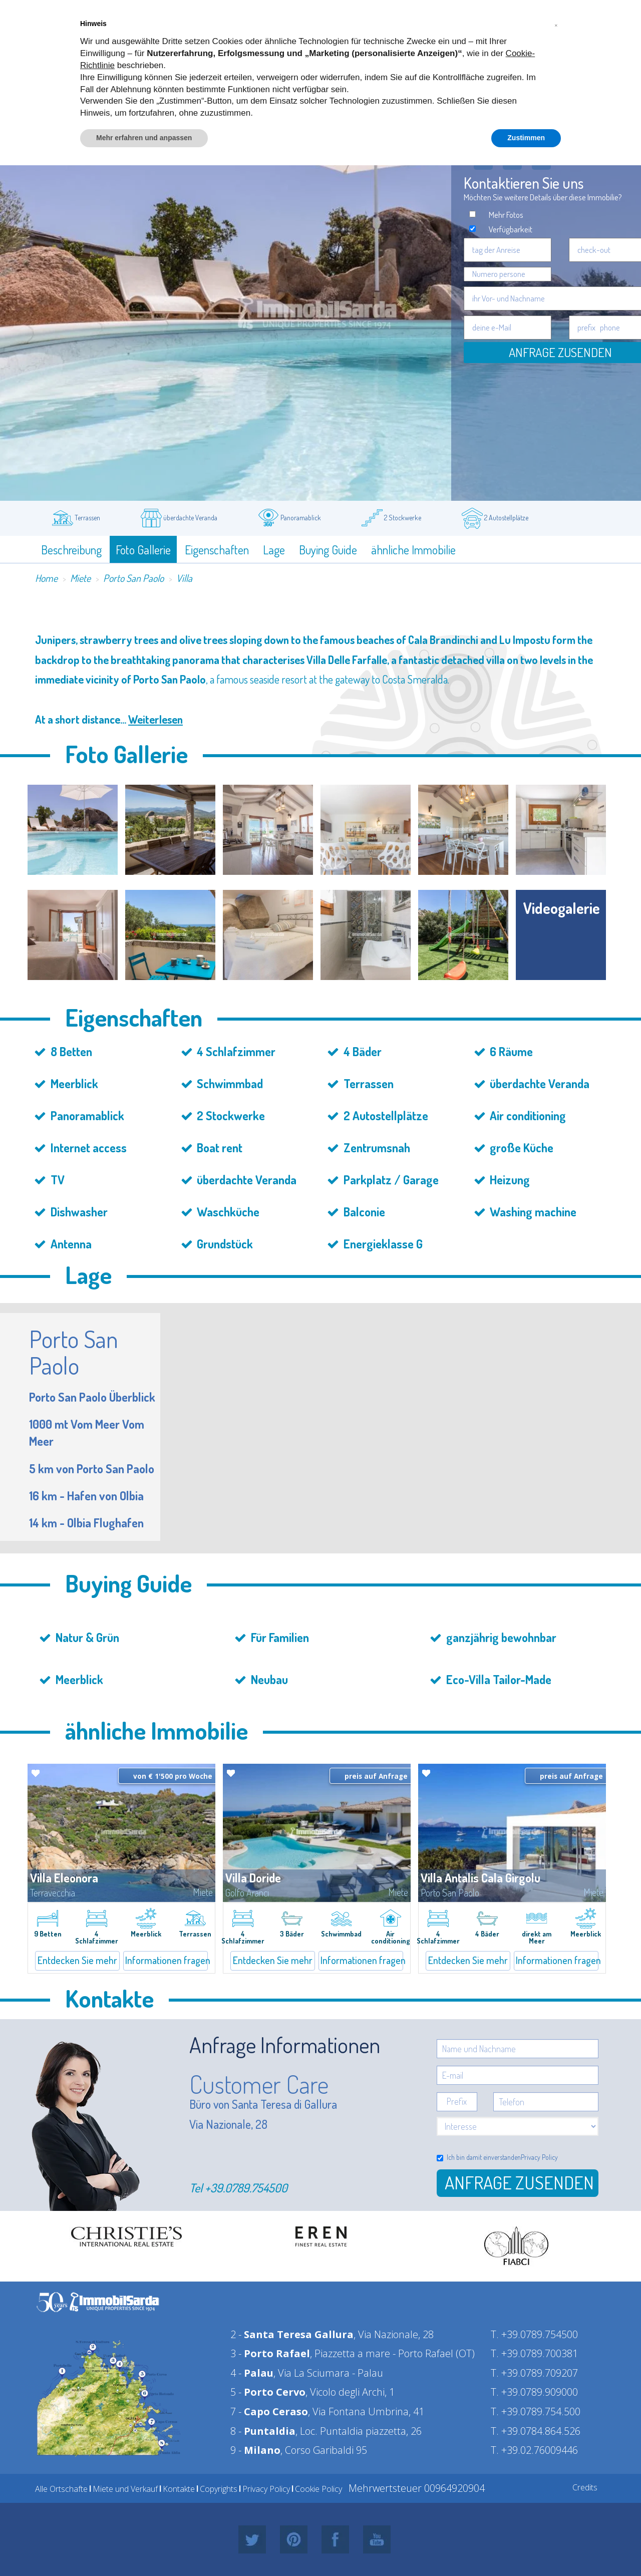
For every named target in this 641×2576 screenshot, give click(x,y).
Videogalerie (561, 907)
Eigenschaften (217, 549)
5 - (267, 2392)
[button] (556, 24)
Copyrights (218, 2488)
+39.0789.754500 (246, 2187)
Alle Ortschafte (61, 2488)
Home (46, 577)
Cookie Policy (318, 2488)
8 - (262, 2431)
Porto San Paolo (133, 577)
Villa (184, 577)
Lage (274, 549)
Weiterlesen (155, 719)
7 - (269, 2411)
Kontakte (179, 2488)
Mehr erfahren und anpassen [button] (144, 138)
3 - (270, 2353)
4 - (251, 2373)
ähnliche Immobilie (413, 549)
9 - (255, 2450)
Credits (584, 2487)
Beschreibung (71, 549)
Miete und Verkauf (125, 2488)
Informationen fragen (166, 1960)
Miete (80, 577)
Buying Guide (328, 549)
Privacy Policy (539, 2157)
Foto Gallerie (143, 549)
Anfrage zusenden (519, 2182)
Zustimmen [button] (526, 138)
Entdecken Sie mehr (77, 1960)
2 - (292, 2334)
